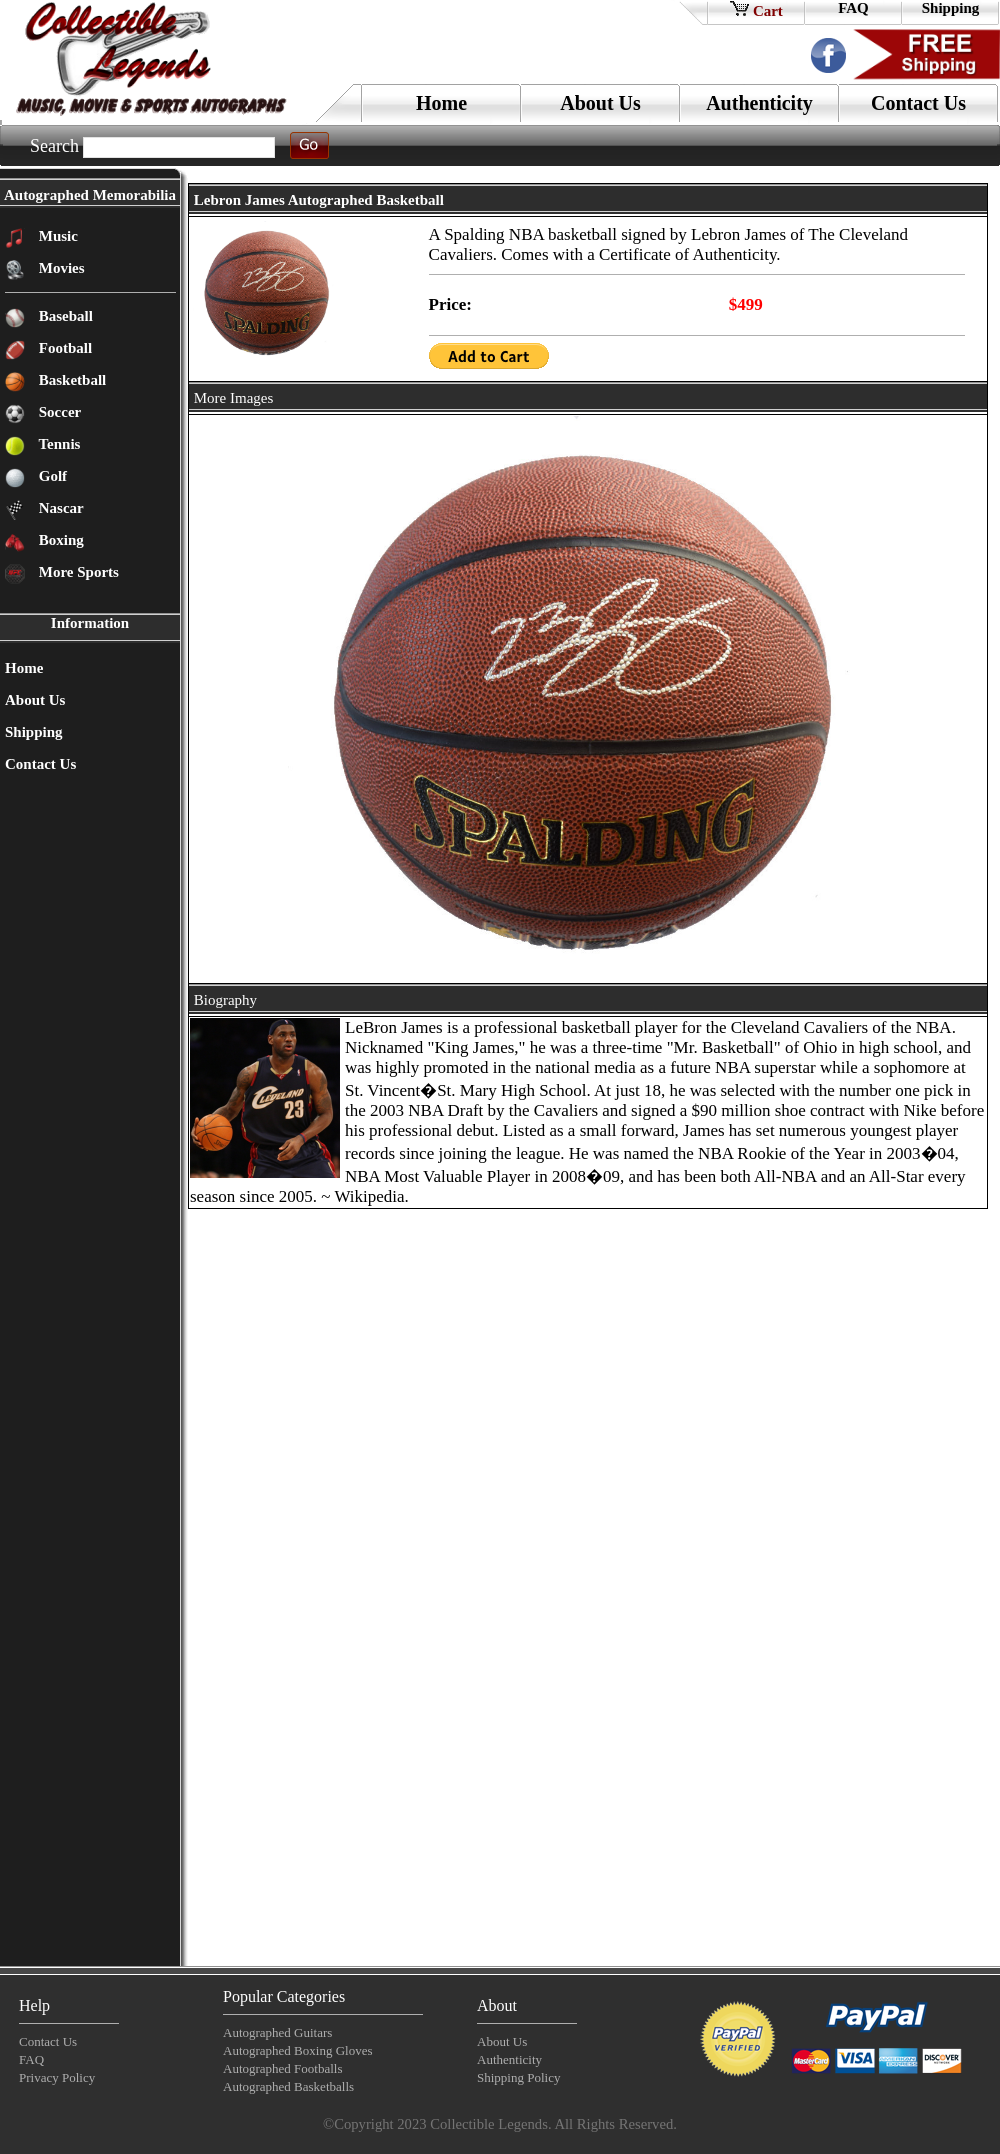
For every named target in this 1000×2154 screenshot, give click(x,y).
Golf (51, 476)
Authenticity (759, 103)
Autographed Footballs (283, 2068)
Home (441, 103)
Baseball (64, 316)
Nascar (59, 508)
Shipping (951, 8)
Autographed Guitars (277, 2032)
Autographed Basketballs (288, 2086)
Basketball (70, 380)
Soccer (58, 412)
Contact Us (918, 103)
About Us (600, 103)
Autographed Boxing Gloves (297, 2050)
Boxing (59, 540)
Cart (756, 9)
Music (56, 236)
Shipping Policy (518, 2077)
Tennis (57, 444)
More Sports (77, 572)
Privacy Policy (57, 2077)
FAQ (853, 8)
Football (63, 348)
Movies (60, 268)
